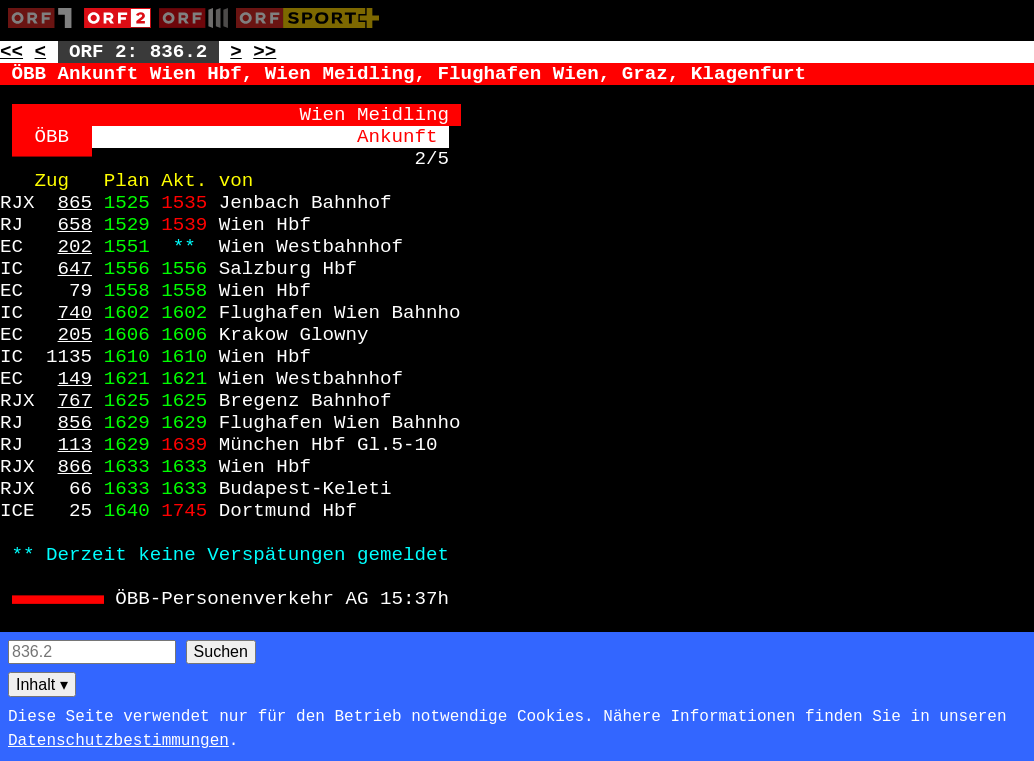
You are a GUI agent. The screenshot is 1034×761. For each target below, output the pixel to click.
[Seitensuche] (92, 652)
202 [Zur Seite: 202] (75, 247)
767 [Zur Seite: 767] (75, 401)
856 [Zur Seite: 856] (75, 423)
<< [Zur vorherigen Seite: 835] (11, 52)
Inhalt (42, 684)
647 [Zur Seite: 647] (75, 269)
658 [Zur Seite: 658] (75, 225)
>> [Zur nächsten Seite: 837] (264, 52)
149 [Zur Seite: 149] (75, 379)
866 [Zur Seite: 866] (75, 467)
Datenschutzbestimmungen (118, 741)
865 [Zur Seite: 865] (75, 203)
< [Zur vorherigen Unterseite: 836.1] (41, 52)
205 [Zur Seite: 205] (75, 335)
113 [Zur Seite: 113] (75, 445)
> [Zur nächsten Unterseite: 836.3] (236, 52)
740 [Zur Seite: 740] (75, 313)
